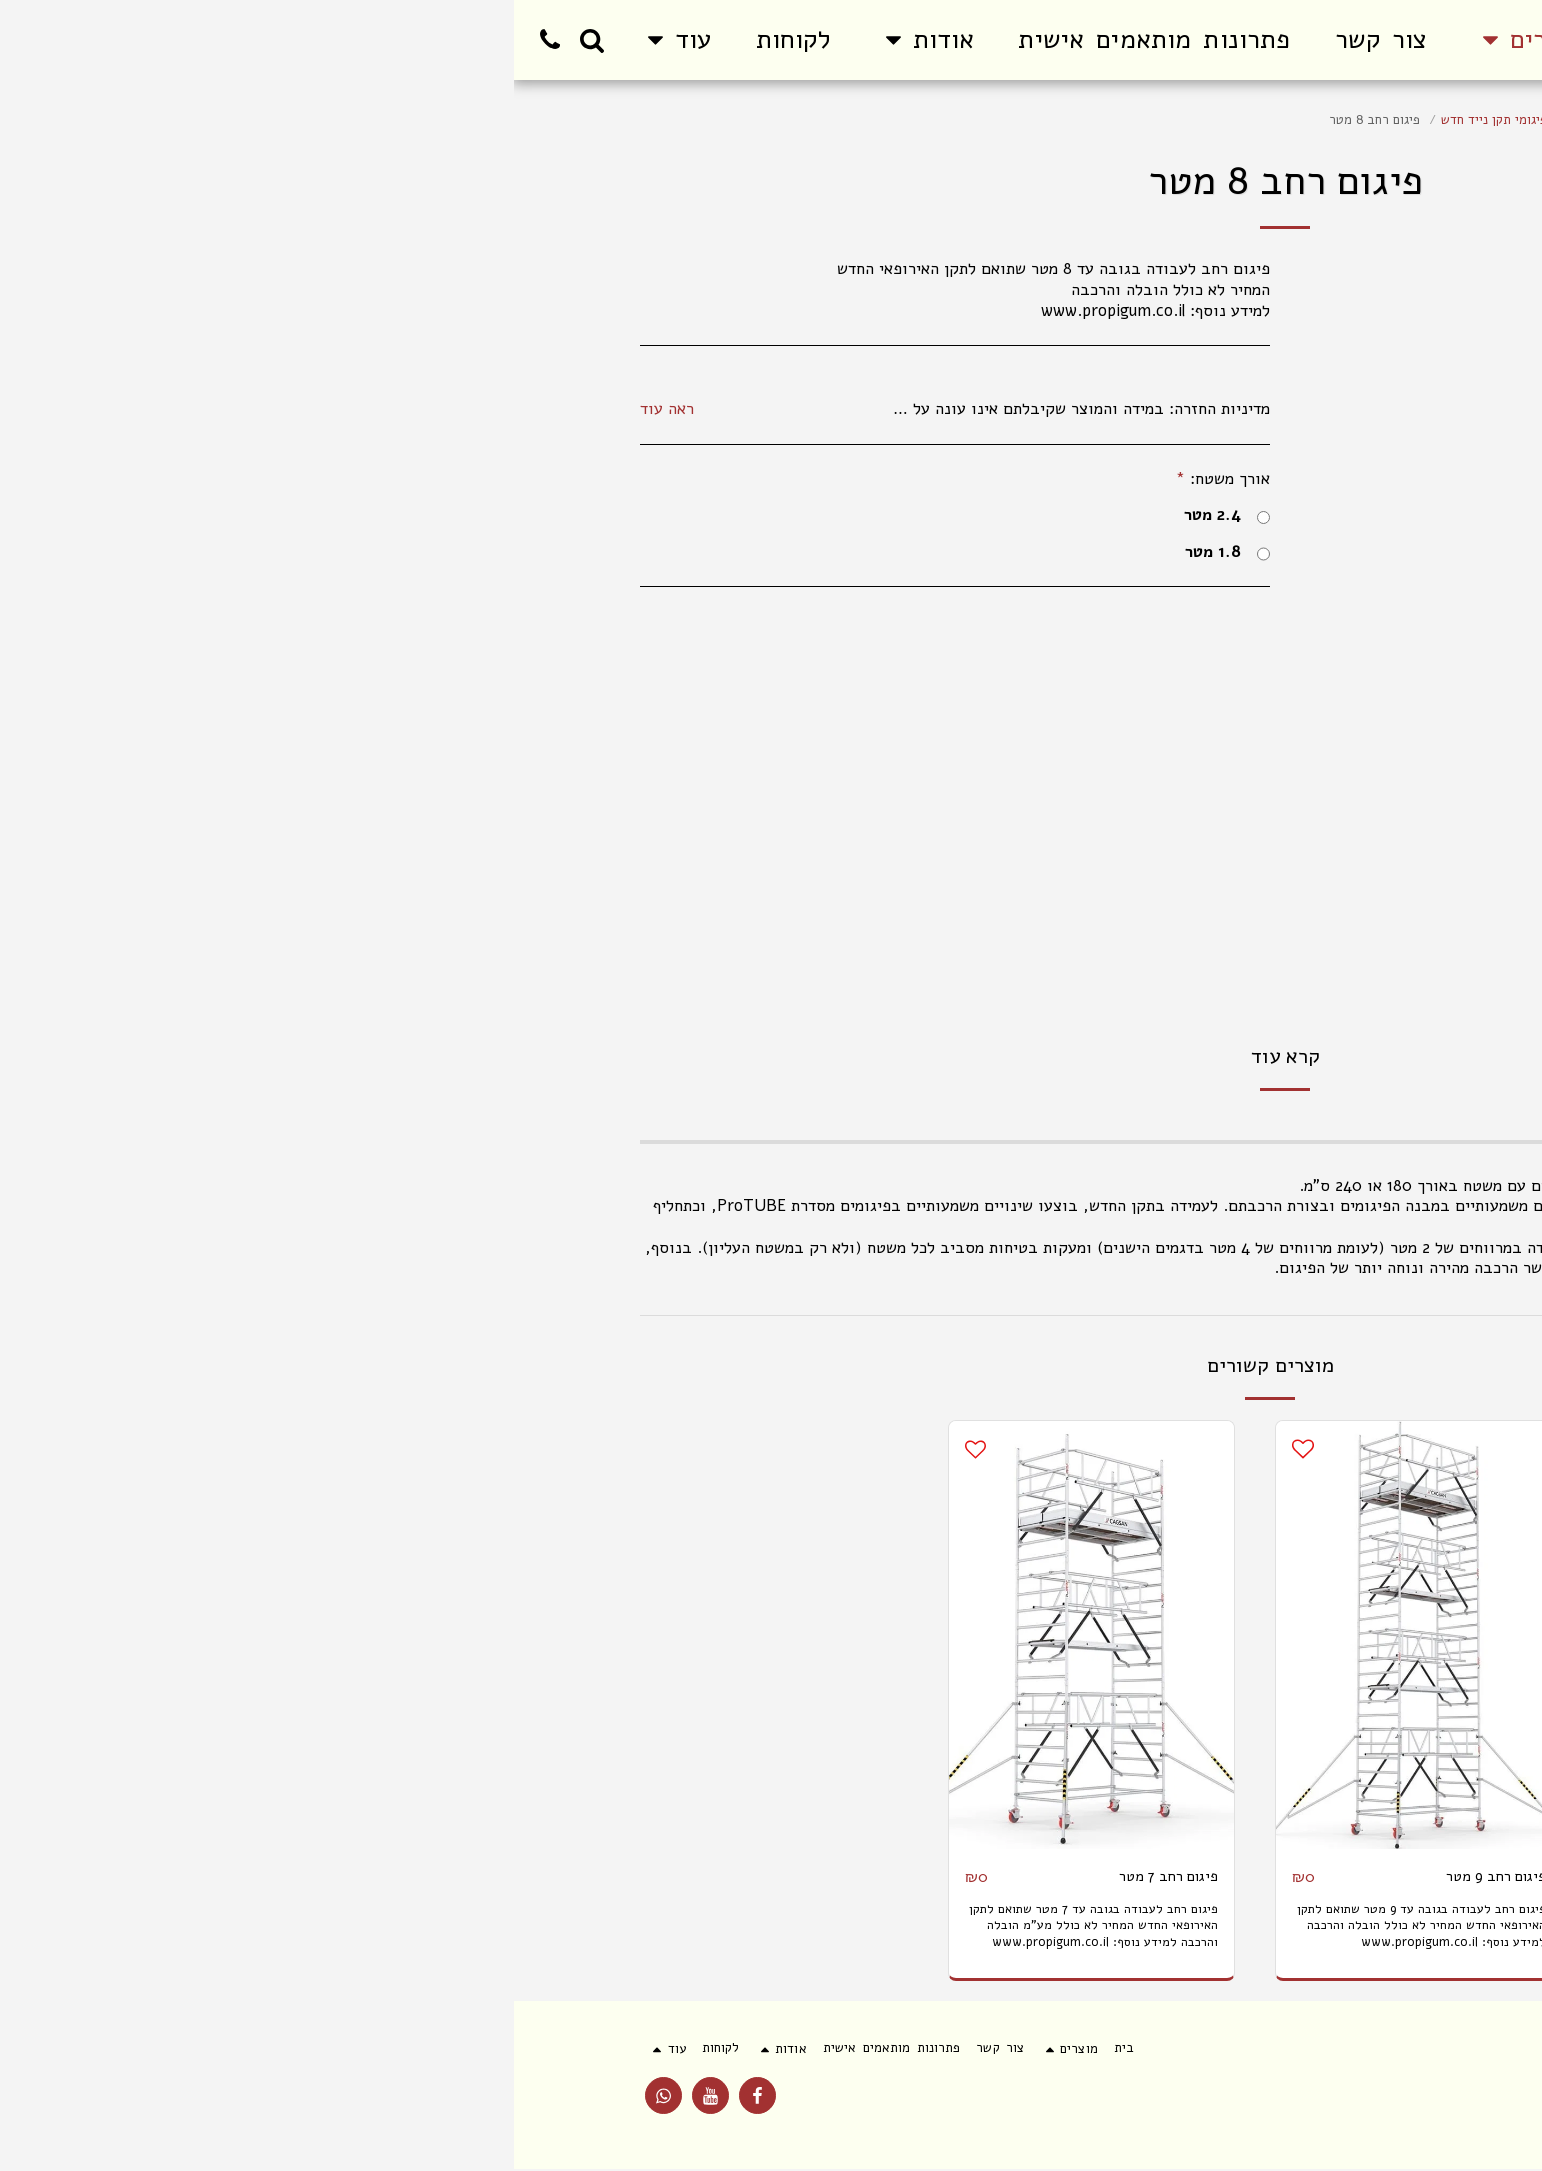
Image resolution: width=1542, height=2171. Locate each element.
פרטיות (1298, 2105)
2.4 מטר (713, 515)
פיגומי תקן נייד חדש (980, 120)
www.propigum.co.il (1284, 1288)
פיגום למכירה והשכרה (1259, 120)
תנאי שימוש (1384, 2105)
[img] (1233, 1635)
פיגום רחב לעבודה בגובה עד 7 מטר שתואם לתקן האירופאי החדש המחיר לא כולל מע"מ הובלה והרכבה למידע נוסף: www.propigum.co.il (588, 1935)
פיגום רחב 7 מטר (647, 1876)
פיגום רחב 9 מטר (974, 1876)
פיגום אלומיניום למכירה (1117, 120)
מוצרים (1356, 120)
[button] (411, 40)
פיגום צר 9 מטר (1306, 1876)
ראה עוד (153, 409)
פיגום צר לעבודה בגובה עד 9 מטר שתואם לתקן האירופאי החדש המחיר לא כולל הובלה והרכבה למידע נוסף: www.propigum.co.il (1233, 1926)
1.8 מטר (713, 552)
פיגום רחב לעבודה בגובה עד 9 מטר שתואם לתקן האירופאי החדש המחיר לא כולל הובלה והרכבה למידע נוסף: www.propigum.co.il (914, 1926)
